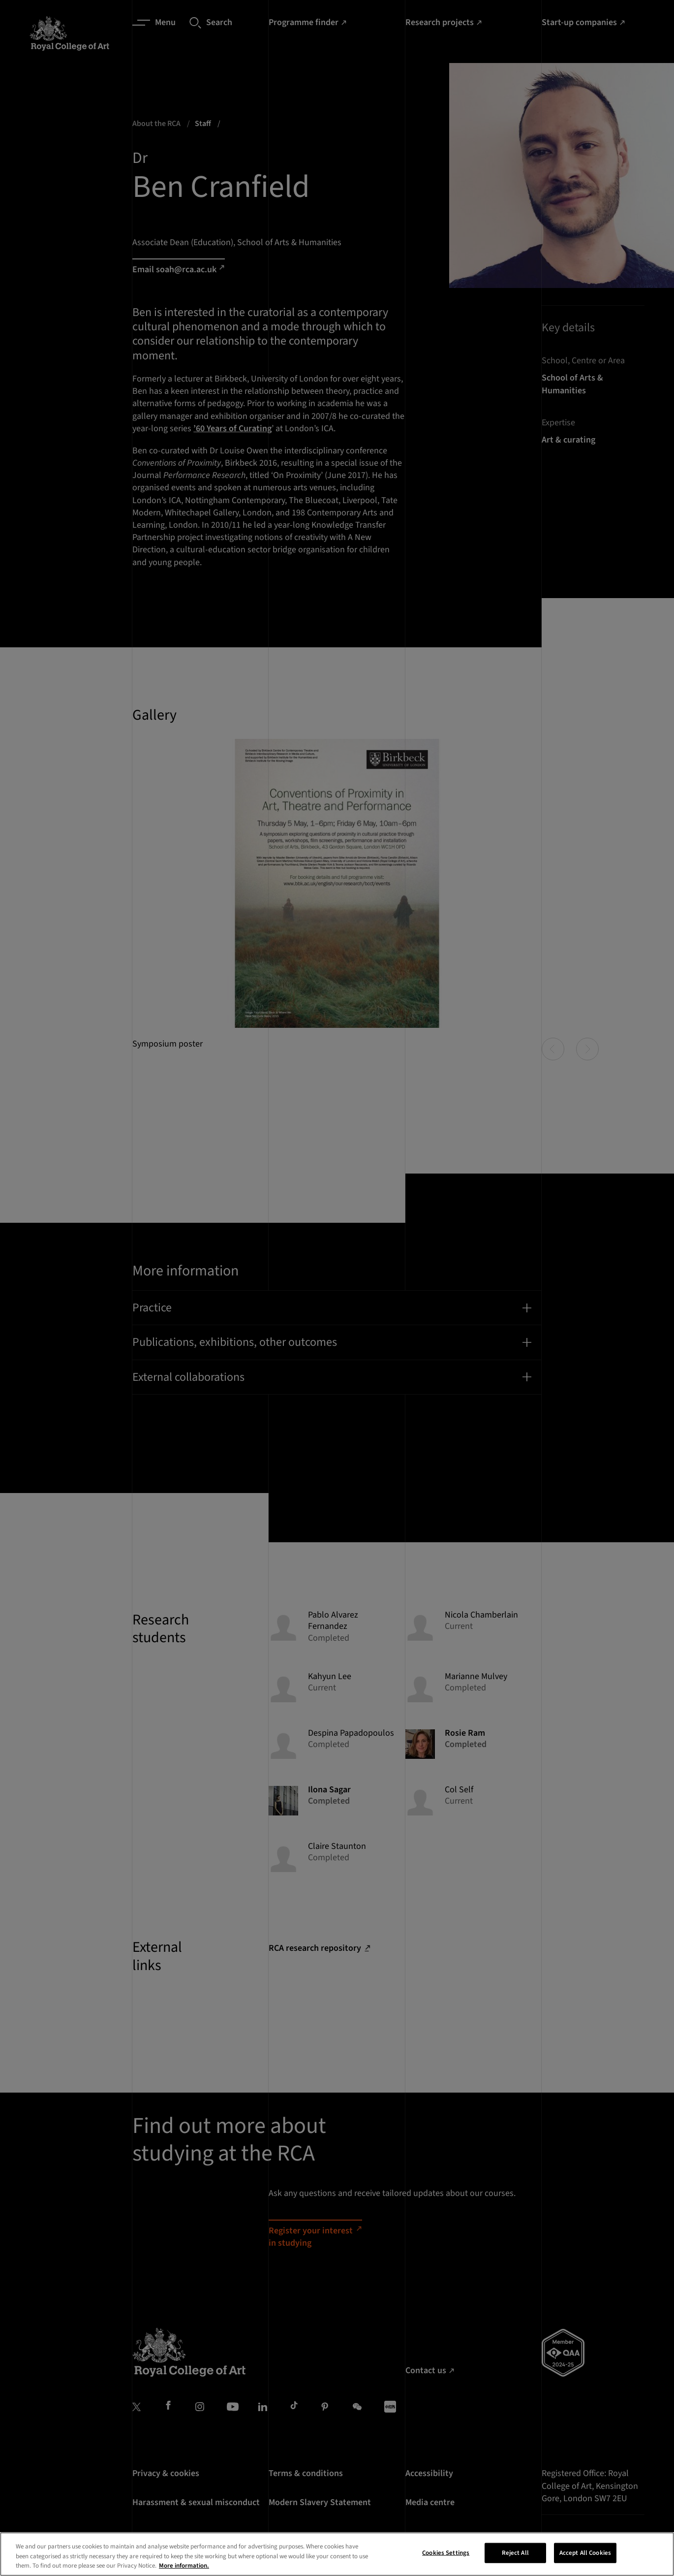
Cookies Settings (445, 2556)
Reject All (515, 2556)
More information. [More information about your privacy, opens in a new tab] (184, 2569)
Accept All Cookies (585, 2556)
